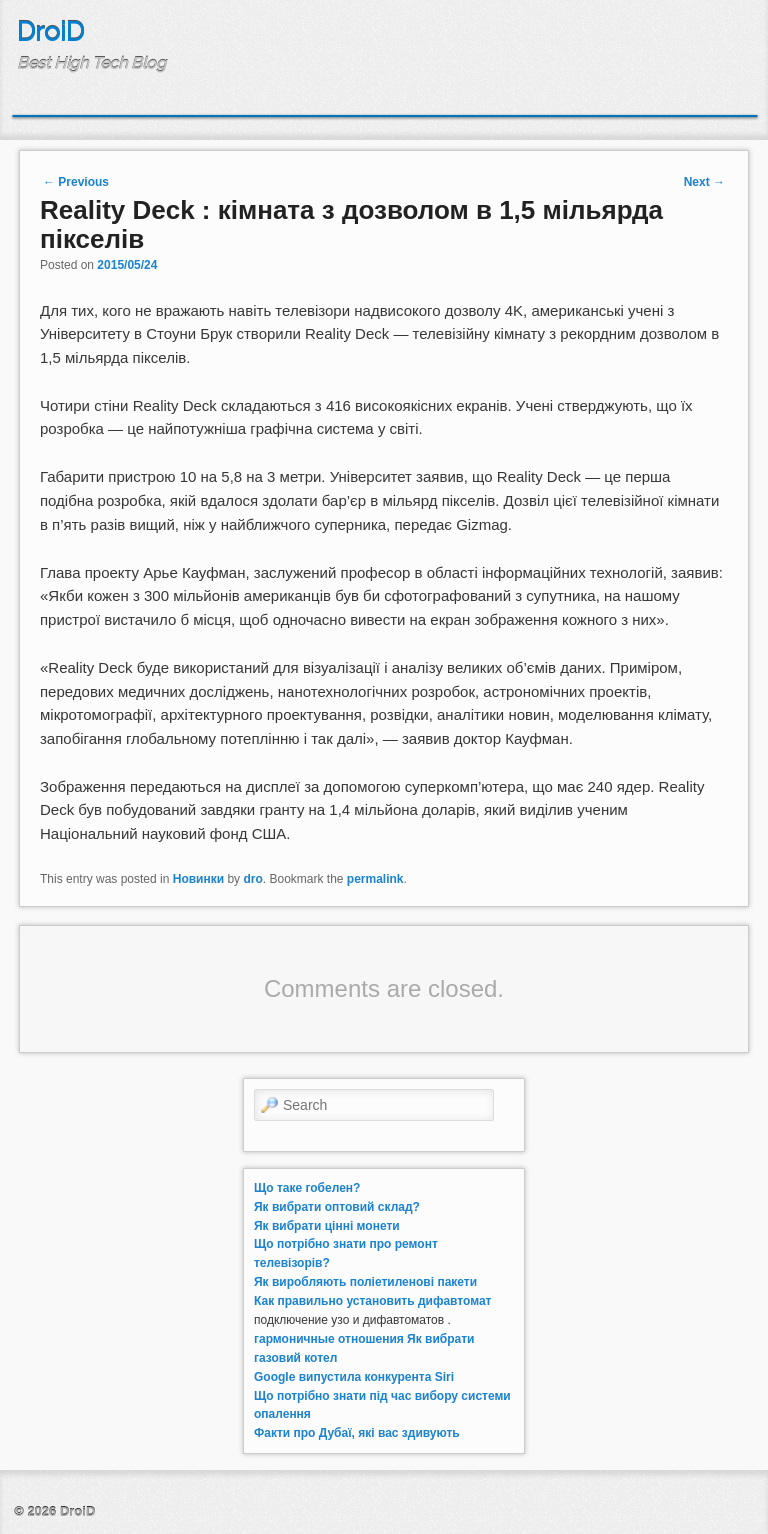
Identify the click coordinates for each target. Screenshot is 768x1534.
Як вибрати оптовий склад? (337, 1207)
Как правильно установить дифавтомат (372, 1301)
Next (704, 182)
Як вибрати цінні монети (327, 1226)
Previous (76, 182)
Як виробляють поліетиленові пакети (365, 1282)
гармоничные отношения (329, 1339)
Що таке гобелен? (307, 1188)
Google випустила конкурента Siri (354, 1377)
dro (252, 879)
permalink (375, 879)
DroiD (50, 32)
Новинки (198, 879)
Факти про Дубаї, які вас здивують (357, 1433)
